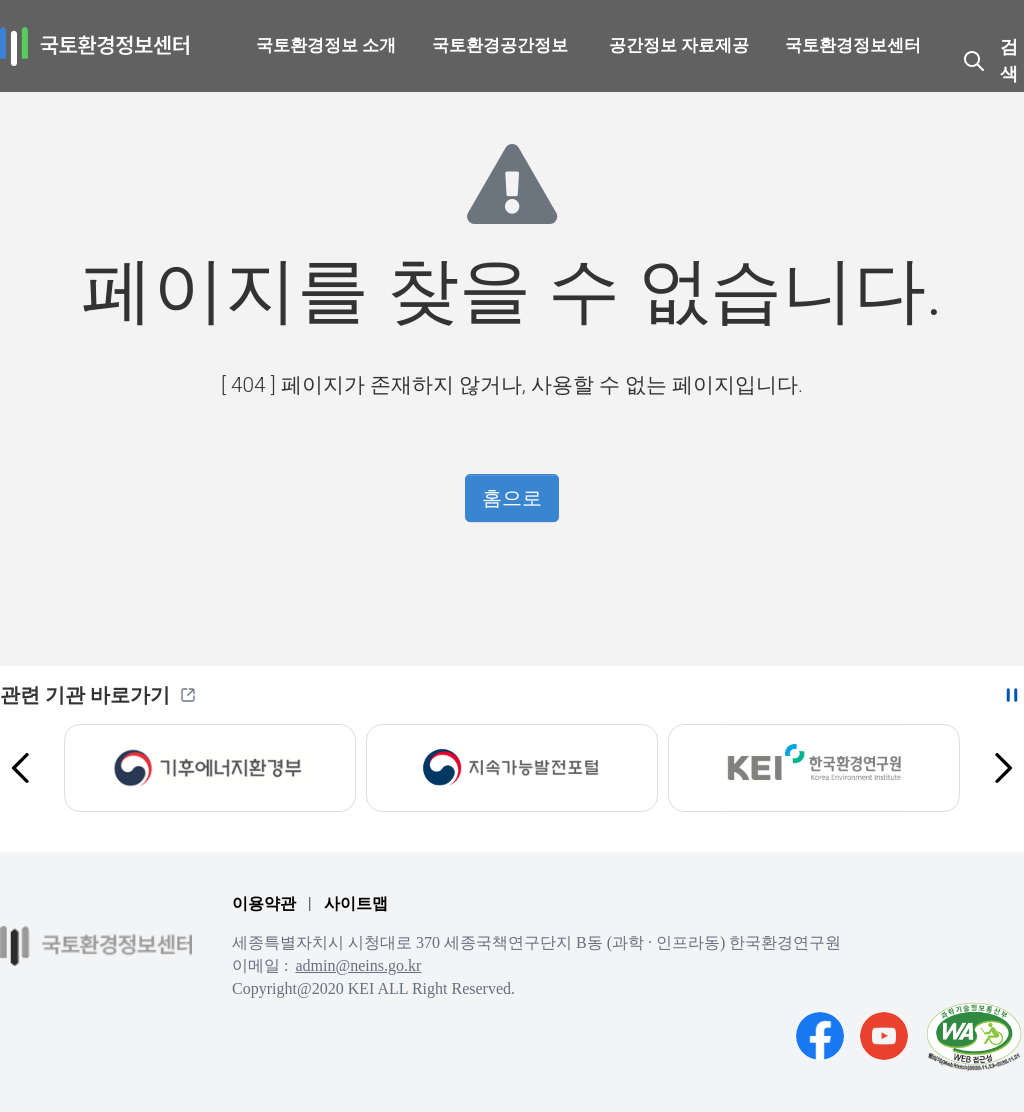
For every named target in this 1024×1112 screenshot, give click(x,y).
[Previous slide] (22, 768)
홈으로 (512, 498)
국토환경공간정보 (500, 45)
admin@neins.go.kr (358, 965)
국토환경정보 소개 (326, 45)
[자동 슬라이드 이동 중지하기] (1012, 695)
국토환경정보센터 (853, 45)
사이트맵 (356, 903)
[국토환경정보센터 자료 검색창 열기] (993, 61)
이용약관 (264, 903)
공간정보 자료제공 (679, 45)
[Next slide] (1002, 768)
